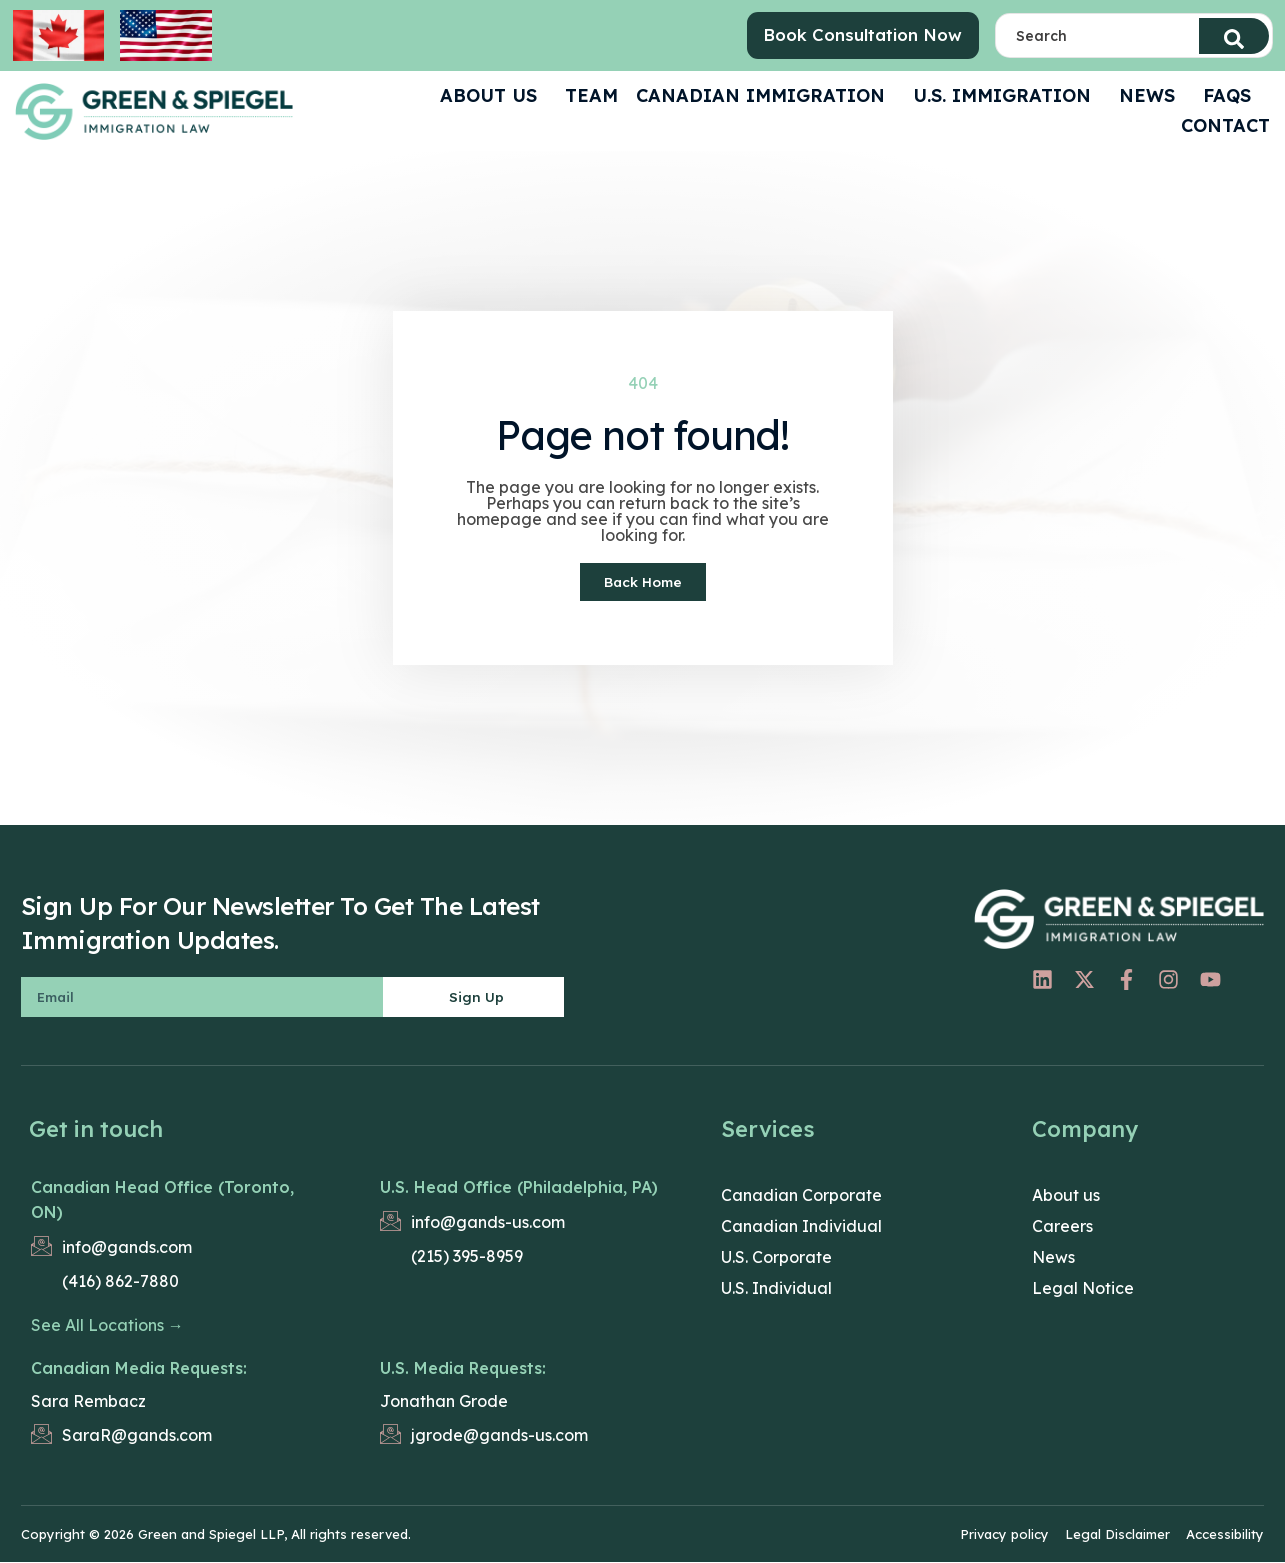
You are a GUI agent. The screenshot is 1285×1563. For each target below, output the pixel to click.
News (1152, 95)
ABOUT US (493, 95)
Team (591, 95)
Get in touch (96, 1129)
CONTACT (1225, 125)
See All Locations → (107, 1325)
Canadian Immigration (765, 95)
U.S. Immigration (1007, 95)
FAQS (1232, 95)
